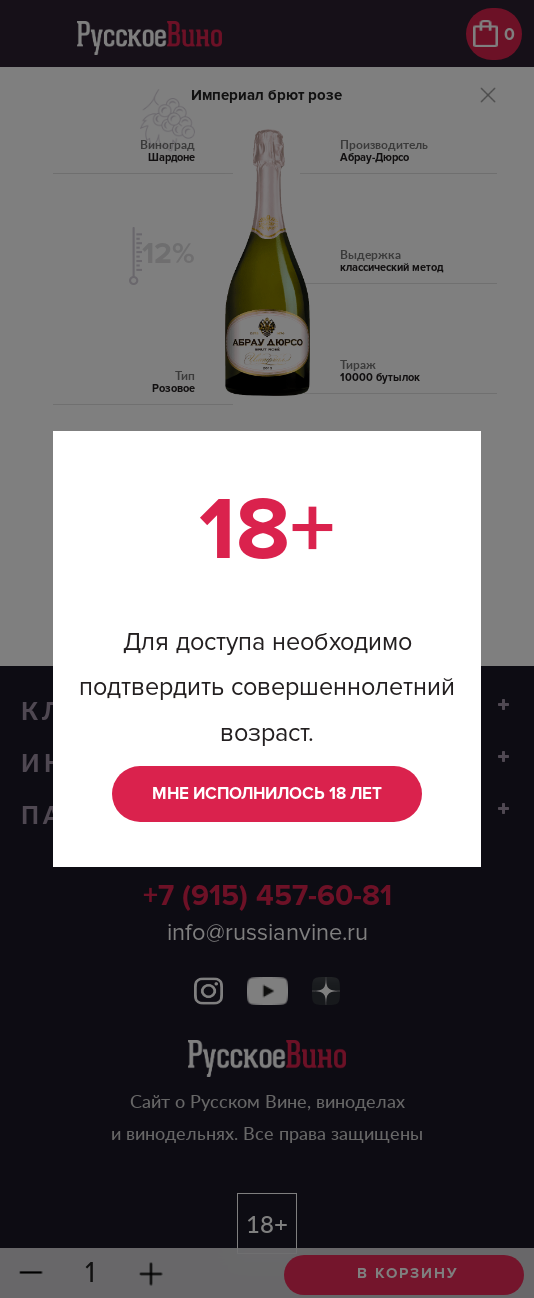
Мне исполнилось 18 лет (267, 793)
